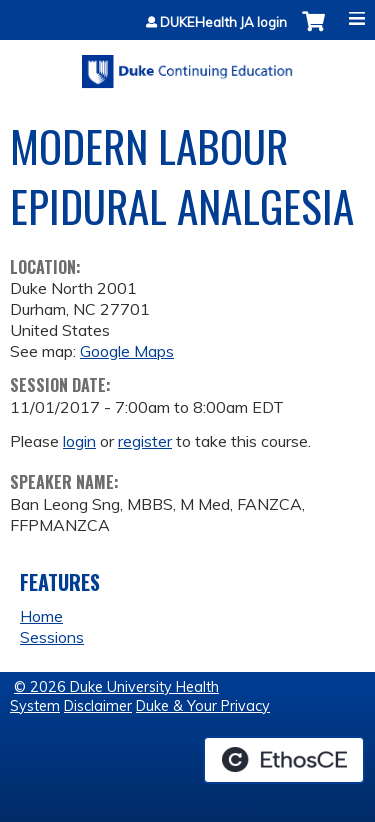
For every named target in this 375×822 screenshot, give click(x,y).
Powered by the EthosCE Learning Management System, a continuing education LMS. (284, 760)
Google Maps (127, 351)
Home (41, 616)
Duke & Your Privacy (203, 706)
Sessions (52, 637)
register (145, 441)
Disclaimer (98, 706)
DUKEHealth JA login (223, 22)
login (79, 441)
